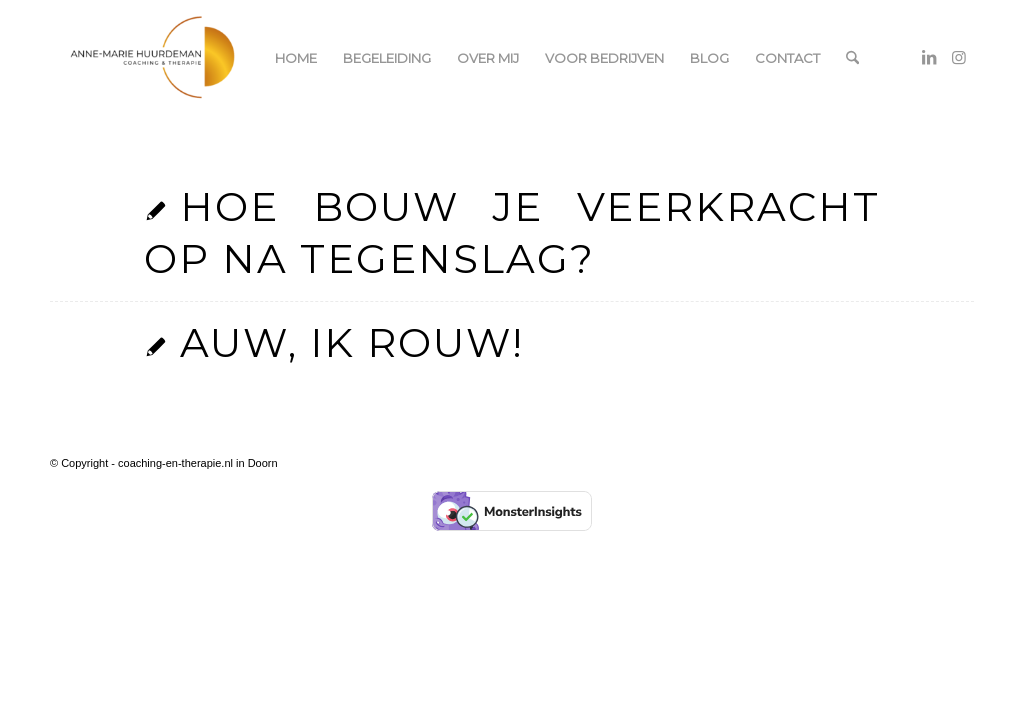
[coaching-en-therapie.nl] (153, 58)
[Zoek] (852, 58)
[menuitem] (296, 58)
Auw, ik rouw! (352, 342)
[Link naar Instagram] (959, 57)
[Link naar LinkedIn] (929, 57)
